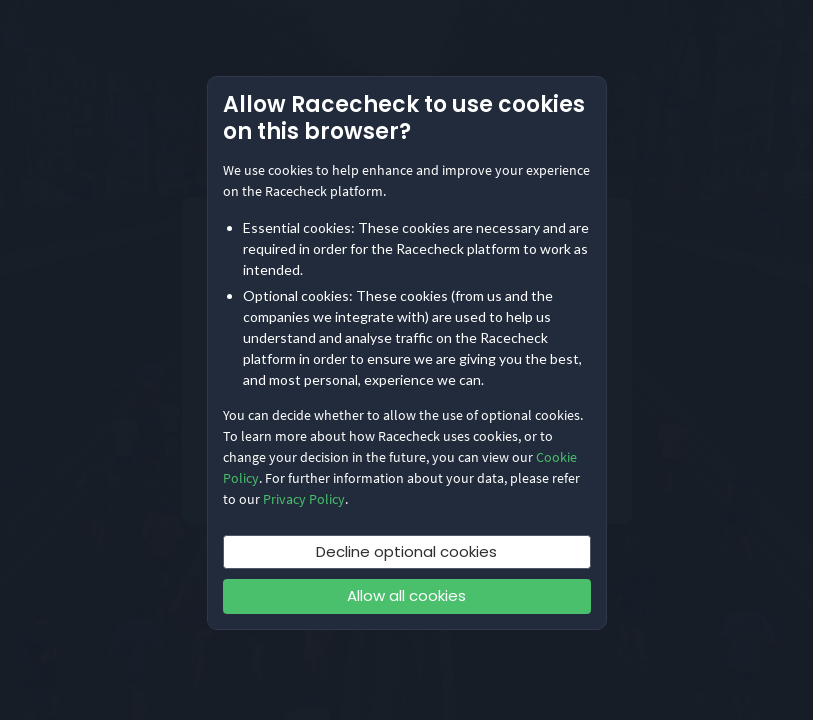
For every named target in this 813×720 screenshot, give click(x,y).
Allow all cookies (406, 595)
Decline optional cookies (406, 551)
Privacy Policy (304, 499)
